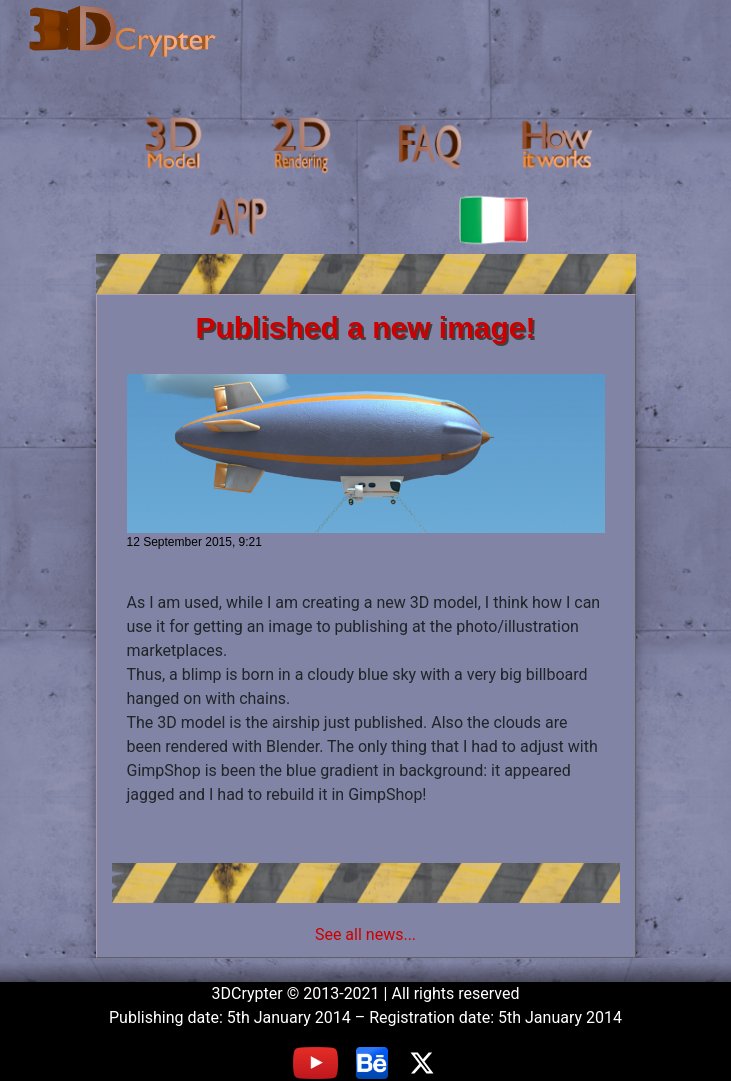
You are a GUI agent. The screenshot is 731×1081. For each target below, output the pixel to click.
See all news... (365, 934)
